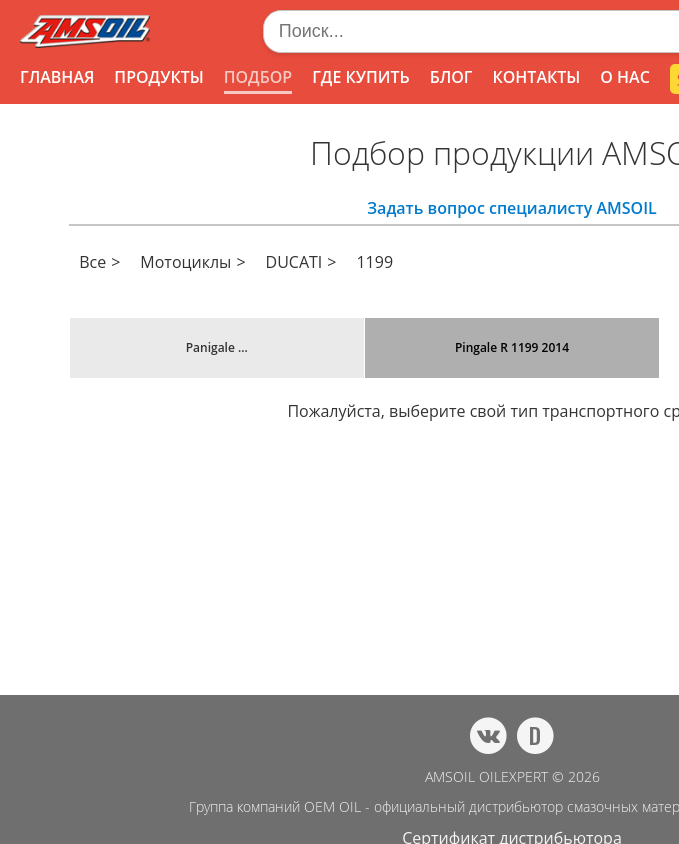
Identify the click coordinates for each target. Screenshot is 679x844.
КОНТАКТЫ (536, 77)
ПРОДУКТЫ (158, 77)
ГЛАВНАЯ (57, 77)
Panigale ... (217, 347)
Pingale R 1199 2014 (512, 347)
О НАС (625, 77)
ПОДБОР (258, 77)
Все (92, 262)
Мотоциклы (185, 262)
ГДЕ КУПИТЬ (361, 77)
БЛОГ (451, 77)
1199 (374, 262)
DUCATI (294, 262)
